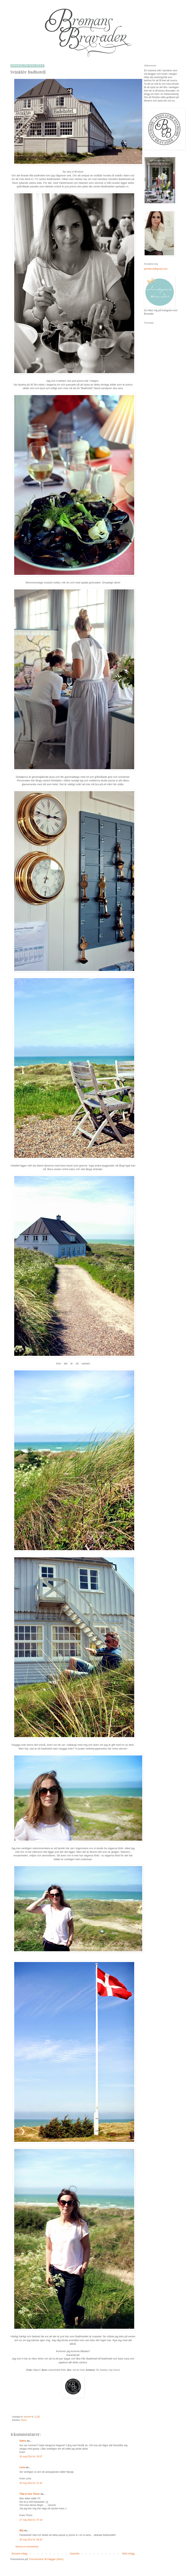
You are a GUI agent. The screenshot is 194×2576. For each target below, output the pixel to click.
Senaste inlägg (19, 2553)
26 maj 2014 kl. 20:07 (30, 2456)
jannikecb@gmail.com (156, 268)
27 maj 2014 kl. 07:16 (30, 2519)
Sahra (22, 2440)
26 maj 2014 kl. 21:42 (30, 2483)
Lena (22, 2467)
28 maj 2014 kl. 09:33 (30, 2539)
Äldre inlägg (128, 2553)
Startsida (74, 2553)
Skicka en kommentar (26, 2546)
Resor (24, 2420)
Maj (21, 2530)
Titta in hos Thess (29, 2494)
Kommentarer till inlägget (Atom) (46, 2559)
